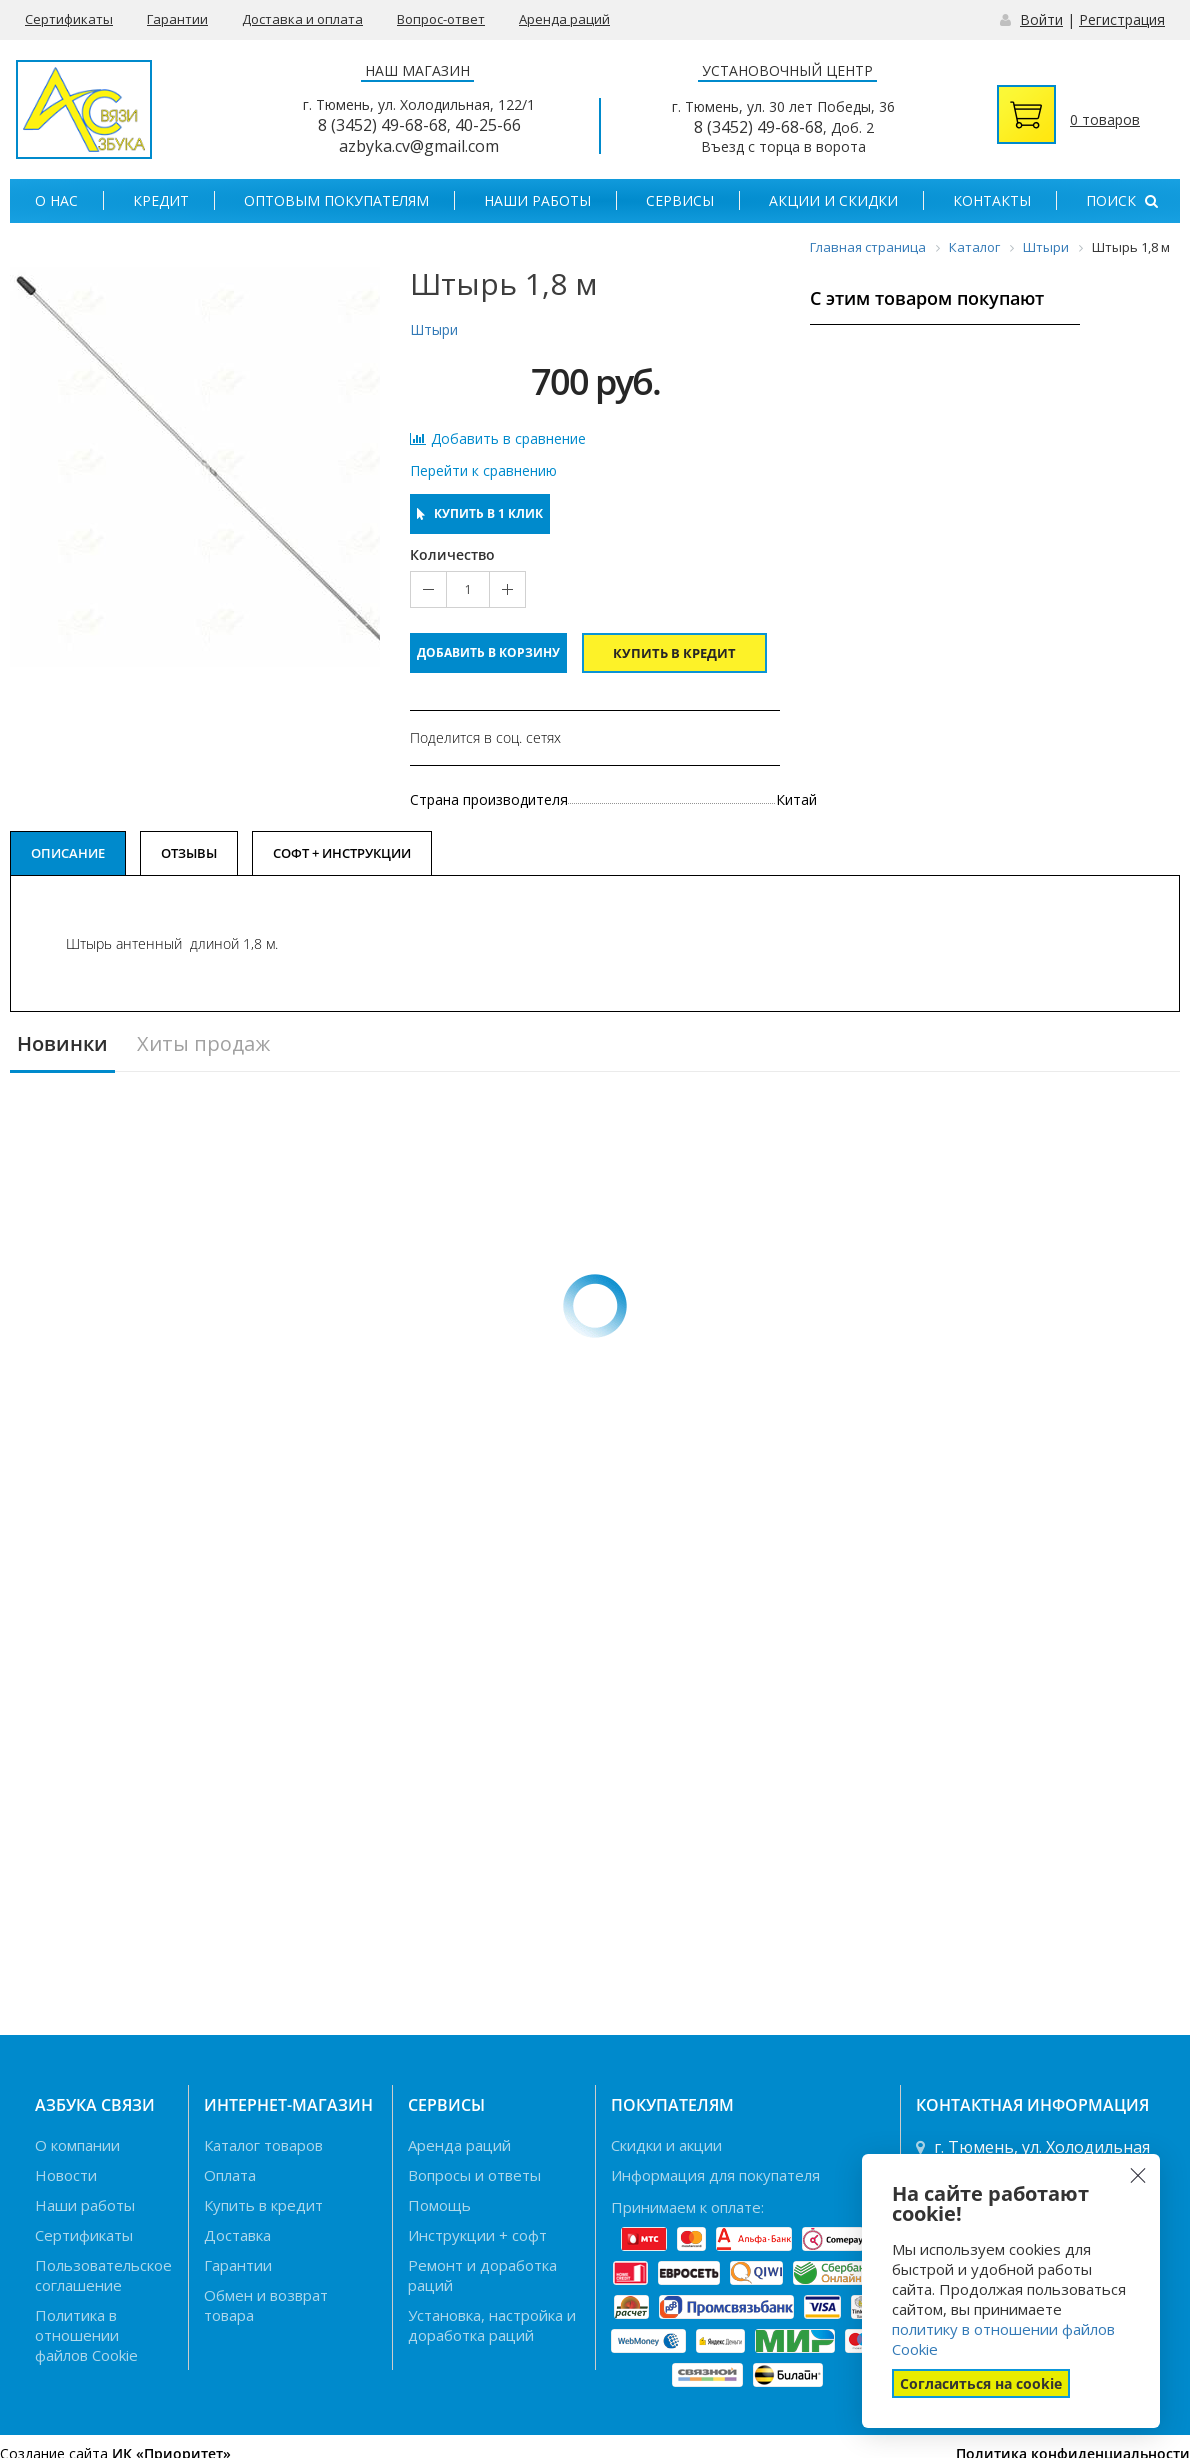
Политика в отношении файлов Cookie (86, 2335)
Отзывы (189, 853)
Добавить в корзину (488, 652)
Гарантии (177, 19)
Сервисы (680, 200)
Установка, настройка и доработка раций (492, 2325)
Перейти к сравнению (483, 471)
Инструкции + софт (477, 2235)
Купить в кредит (674, 653)
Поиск (1122, 200)
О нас (56, 200)
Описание (68, 853)
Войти (1041, 19)
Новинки (62, 1044)
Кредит (161, 200)
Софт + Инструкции (342, 853)
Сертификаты (69, 19)
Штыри (434, 329)
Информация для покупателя (715, 2175)
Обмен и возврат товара (266, 2305)
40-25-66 (488, 125)
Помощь (439, 2205)
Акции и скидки (833, 200)
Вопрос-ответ (441, 19)
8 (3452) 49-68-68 (382, 125)
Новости (66, 2175)
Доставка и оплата (302, 19)
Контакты (992, 200)
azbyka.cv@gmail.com (419, 146)
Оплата (230, 2175)
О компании (77, 2145)
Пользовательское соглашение (103, 2275)
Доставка (237, 2235)
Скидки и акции (666, 2145)
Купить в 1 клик (480, 513)
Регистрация (1122, 19)
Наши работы (537, 200)
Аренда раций (564, 19)
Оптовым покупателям (336, 200)
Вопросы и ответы (474, 2175)
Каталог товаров (263, 2145)
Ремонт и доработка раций (482, 2275)
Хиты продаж (203, 1044)
